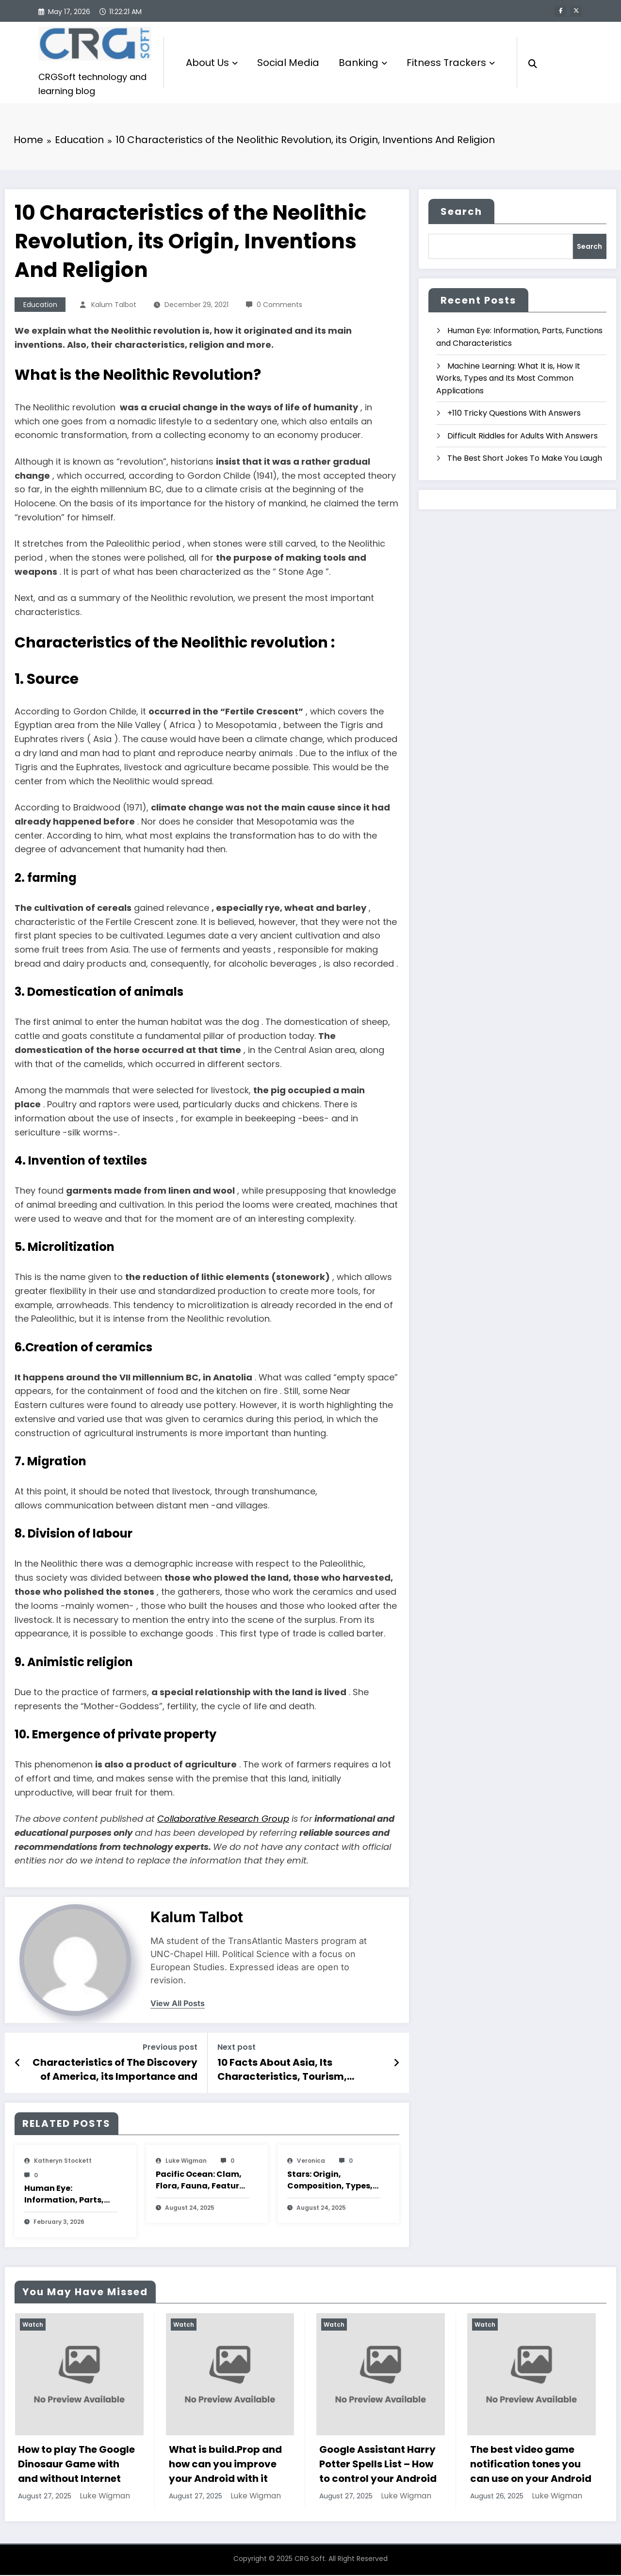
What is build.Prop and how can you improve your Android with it (225, 2465)
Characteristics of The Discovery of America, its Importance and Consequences (115, 2070)
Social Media (288, 62)
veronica (311, 2161)
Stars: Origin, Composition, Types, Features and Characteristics (330, 2180)
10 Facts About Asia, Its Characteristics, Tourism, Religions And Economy (282, 2070)
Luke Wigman (186, 2161)
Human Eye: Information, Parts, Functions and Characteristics (64, 2195)
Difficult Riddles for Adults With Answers (522, 436)
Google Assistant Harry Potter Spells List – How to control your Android (378, 2465)
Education (40, 305)
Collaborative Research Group (223, 1819)
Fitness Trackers (451, 62)
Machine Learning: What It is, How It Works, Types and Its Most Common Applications (508, 379)
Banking (363, 62)
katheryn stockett (63, 2161)
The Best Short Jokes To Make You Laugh (524, 459)
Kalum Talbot (113, 305)
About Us (212, 62)
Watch (32, 2325)
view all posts (177, 2004)
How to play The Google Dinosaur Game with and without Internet (76, 2465)
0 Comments (279, 305)
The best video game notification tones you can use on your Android (530, 2465)
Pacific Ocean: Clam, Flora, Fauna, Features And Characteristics (202, 2180)
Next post (236, 2048)
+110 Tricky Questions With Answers (514, 414)
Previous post (170, 2048)
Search (461, 212)
